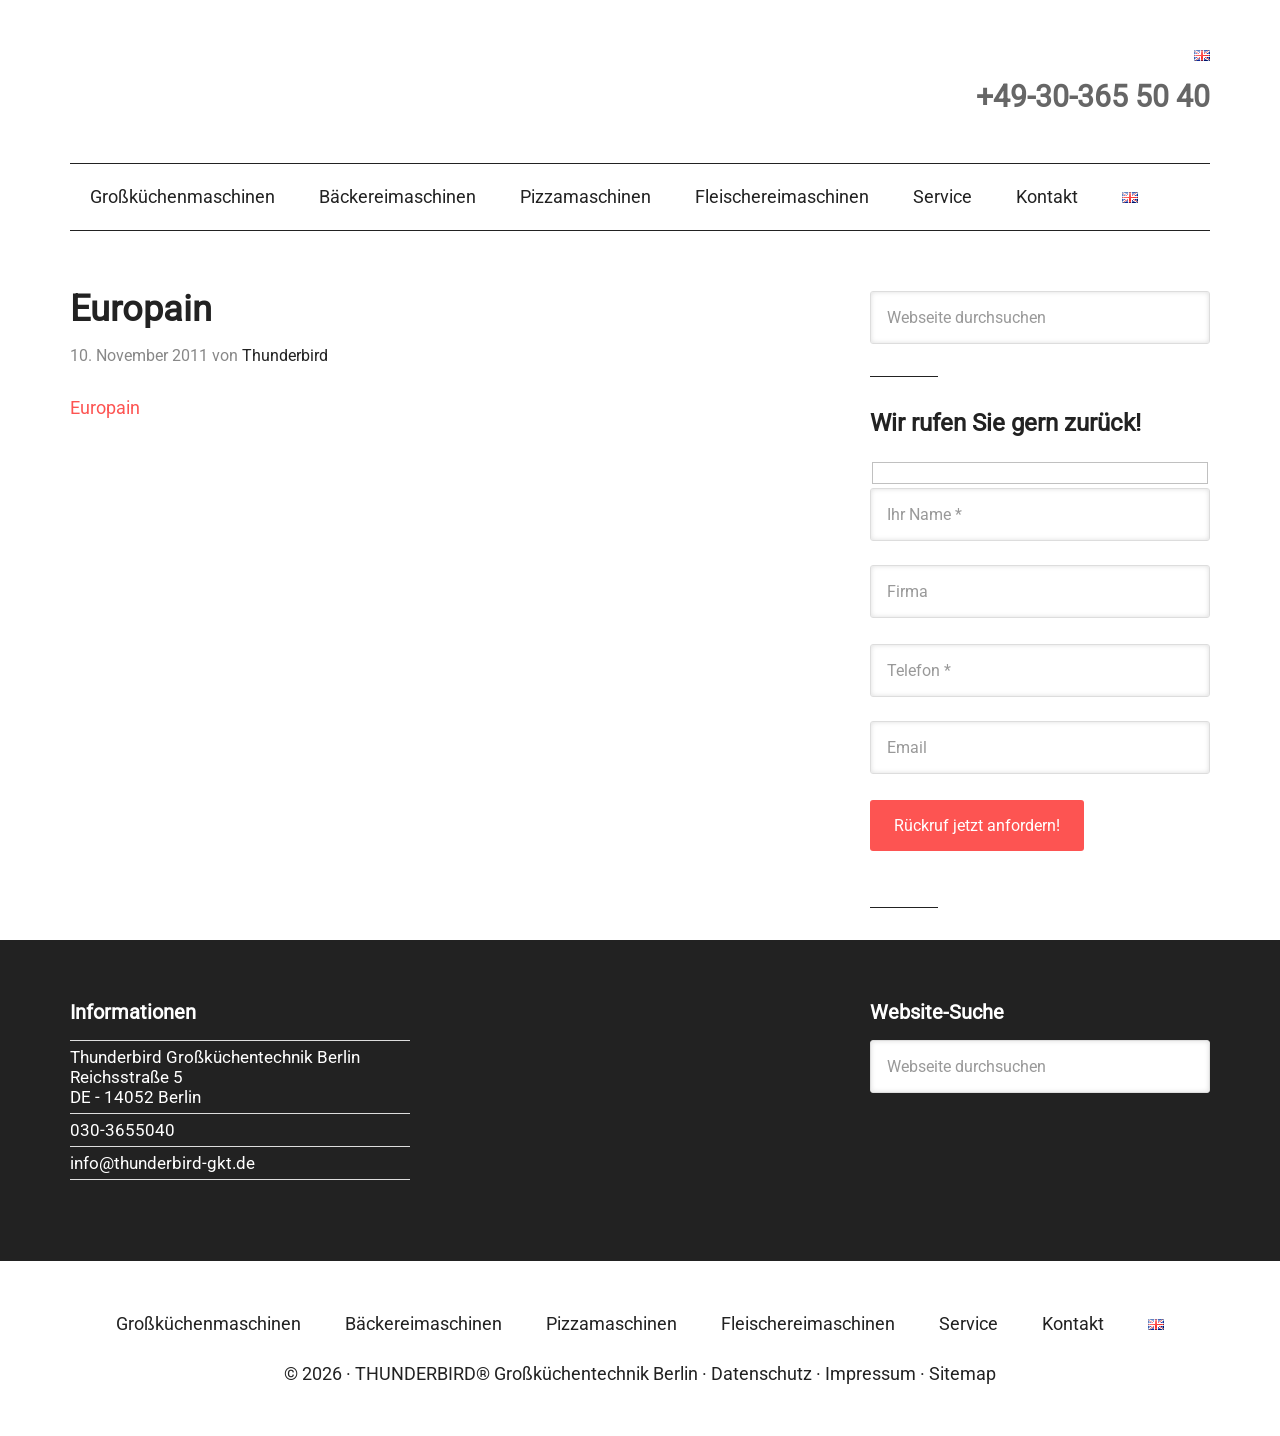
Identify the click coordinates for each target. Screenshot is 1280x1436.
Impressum (870, 1373)
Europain (105, 407)
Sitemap (962, 1373)
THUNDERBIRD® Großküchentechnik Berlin (526, 1373)
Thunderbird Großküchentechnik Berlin (269, 77)
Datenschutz (761, 1373)
